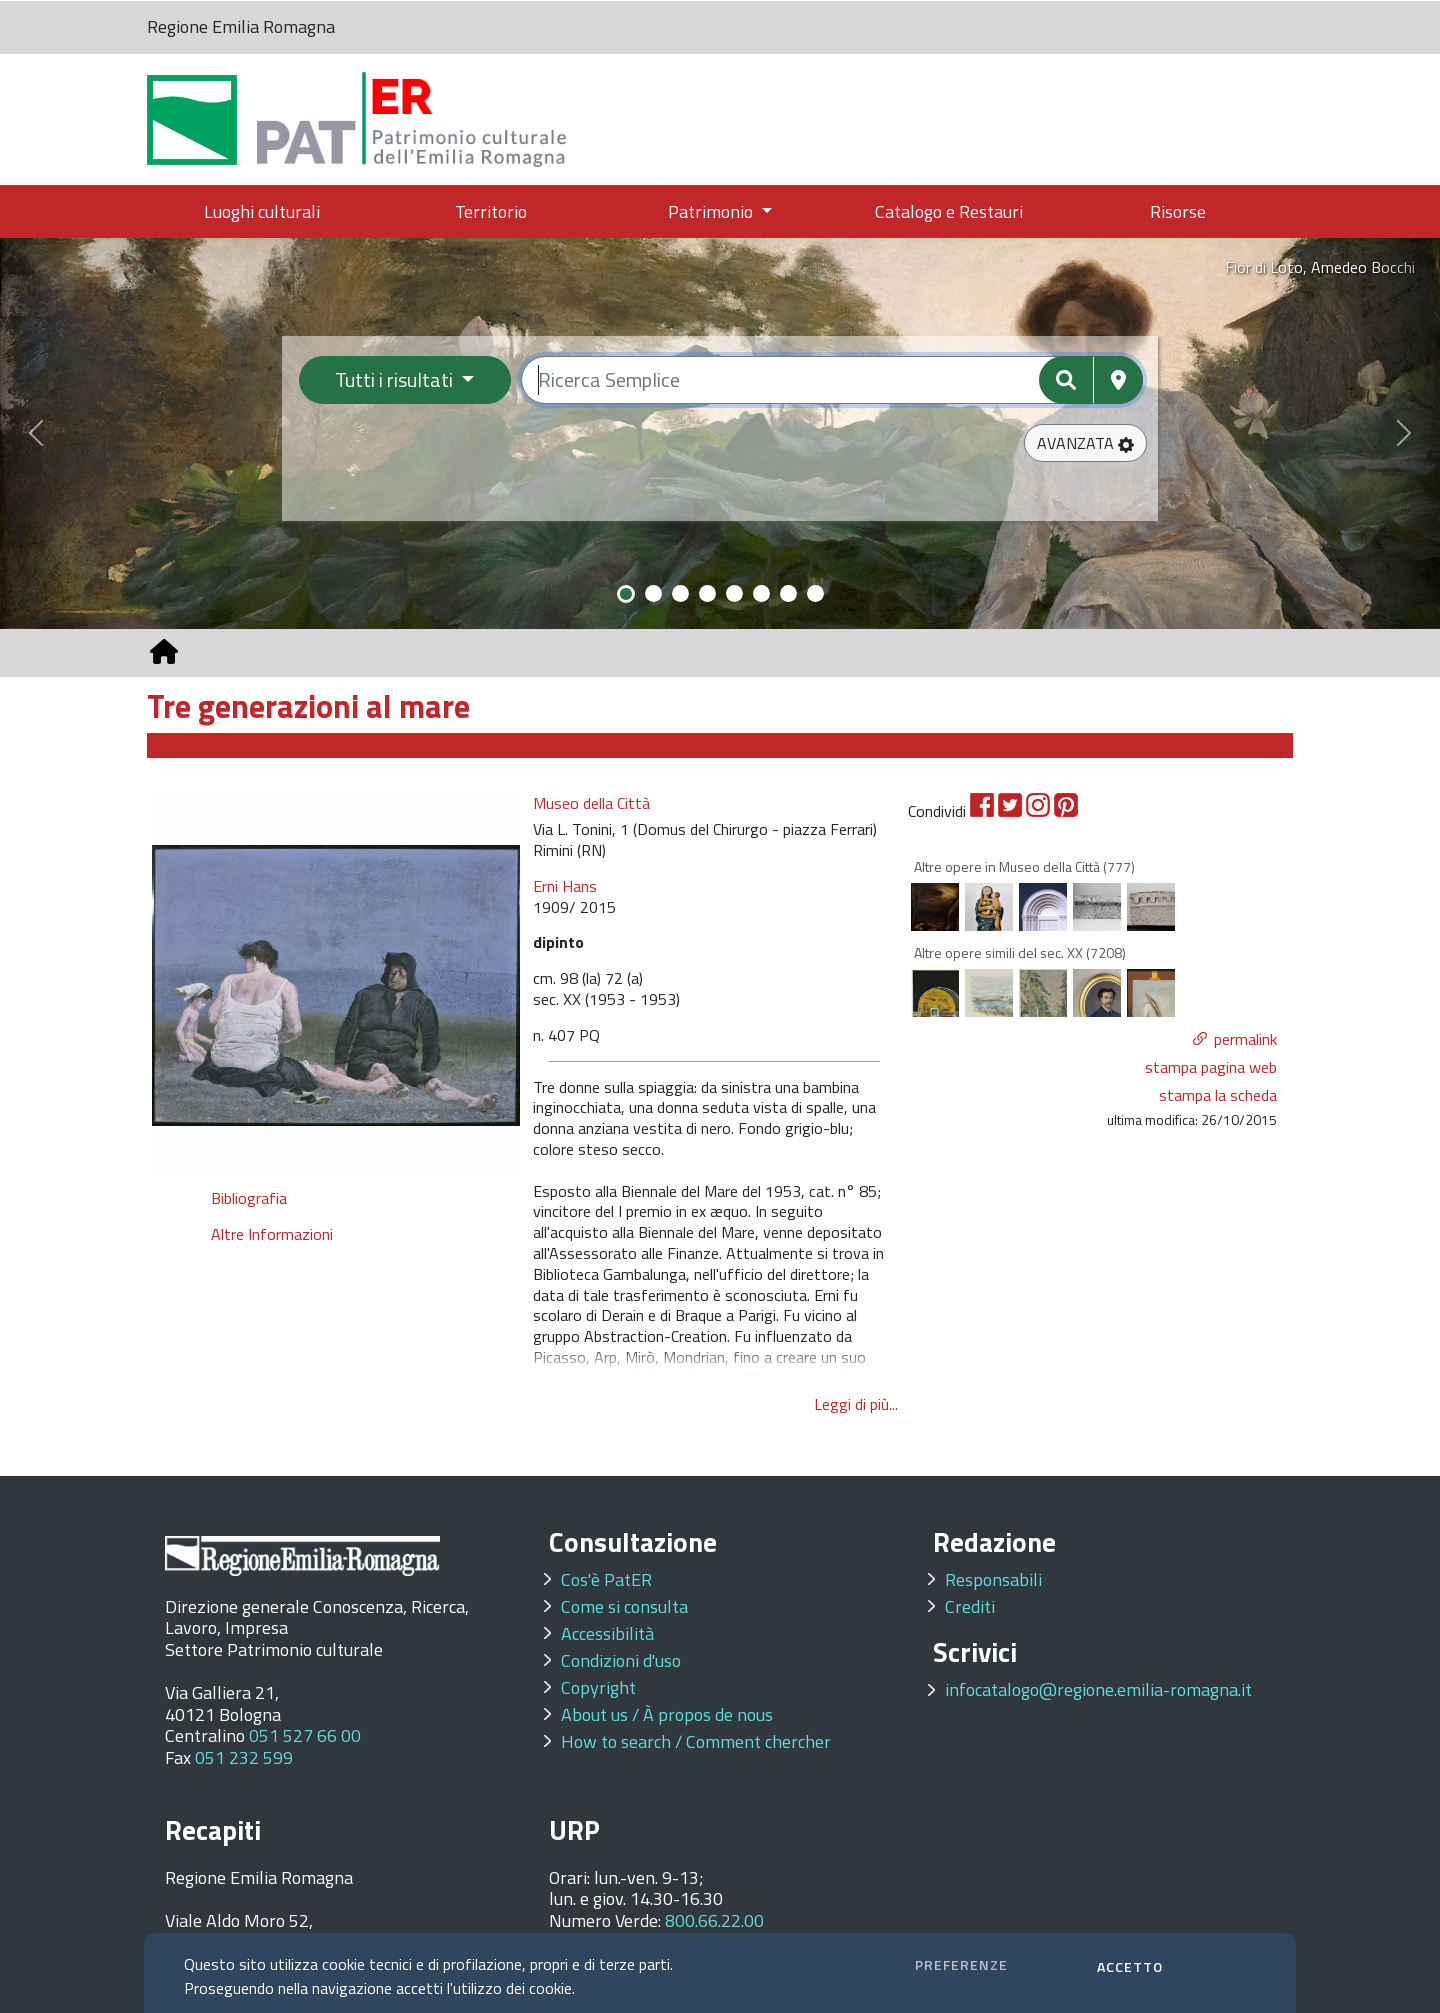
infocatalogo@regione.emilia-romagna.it (1098, 1689)
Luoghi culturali (262, 211)
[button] (1085, 443)
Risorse (1178, 211)
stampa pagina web (1211, 1067)
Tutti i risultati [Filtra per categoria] (396, 379)
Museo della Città (591, 803)
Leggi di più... (856, 1404)
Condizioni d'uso (621, 1660)
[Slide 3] (680, 593)
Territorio (491, 211)
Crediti (970, 1606)
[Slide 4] (707, 593)
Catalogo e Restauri (949, 211)
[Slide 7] (788, 593)
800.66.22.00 (714, 1920)
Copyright (598, 1687)
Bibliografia (249, 1198)
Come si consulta (624, 1606)
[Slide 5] (734, 593)
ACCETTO (1130, 1966)
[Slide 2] (653, 593)
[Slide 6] (761, 593)
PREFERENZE (961, 1964)
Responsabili (993, 1579)
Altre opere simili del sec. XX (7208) (1020, 952)
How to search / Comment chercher (696, 1741)
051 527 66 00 (305, 1735)
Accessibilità (607, 1633)
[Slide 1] (626, 594)
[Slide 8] (815, 593)
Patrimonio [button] (712, 211)
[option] (336, 983)
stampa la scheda (1218, 1095)
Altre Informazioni (272, 1234)
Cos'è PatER (606, 1579)
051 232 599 (244, 1757)
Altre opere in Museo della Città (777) (1024, 866)
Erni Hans (565, 886)
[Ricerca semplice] (832, 380)
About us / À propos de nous (667, 1714)
